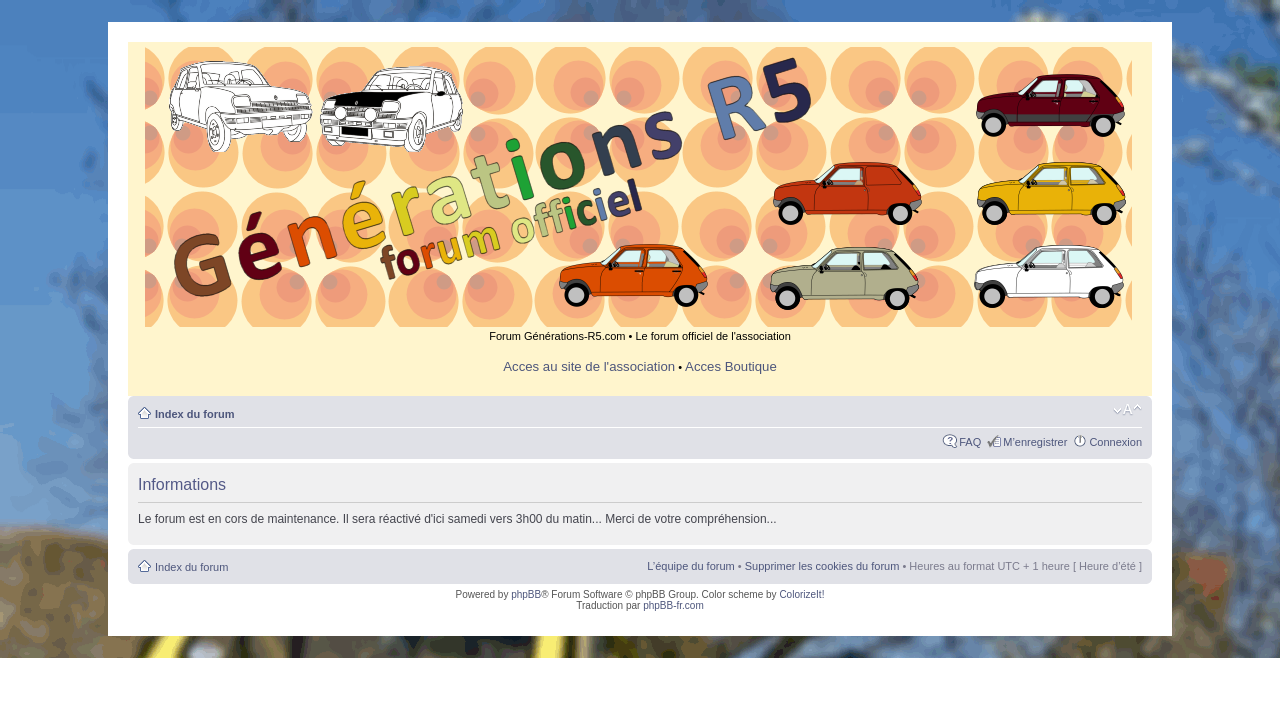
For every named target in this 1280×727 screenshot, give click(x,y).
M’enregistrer (1035, 442)
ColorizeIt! (801, 594)
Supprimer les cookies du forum (822, 566)
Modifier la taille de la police (1127, 410)
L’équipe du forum (690, 566)
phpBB (526, 594)
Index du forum (194, 414)
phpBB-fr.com (673, 605)
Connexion (1115, 442)
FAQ (970, 442)
